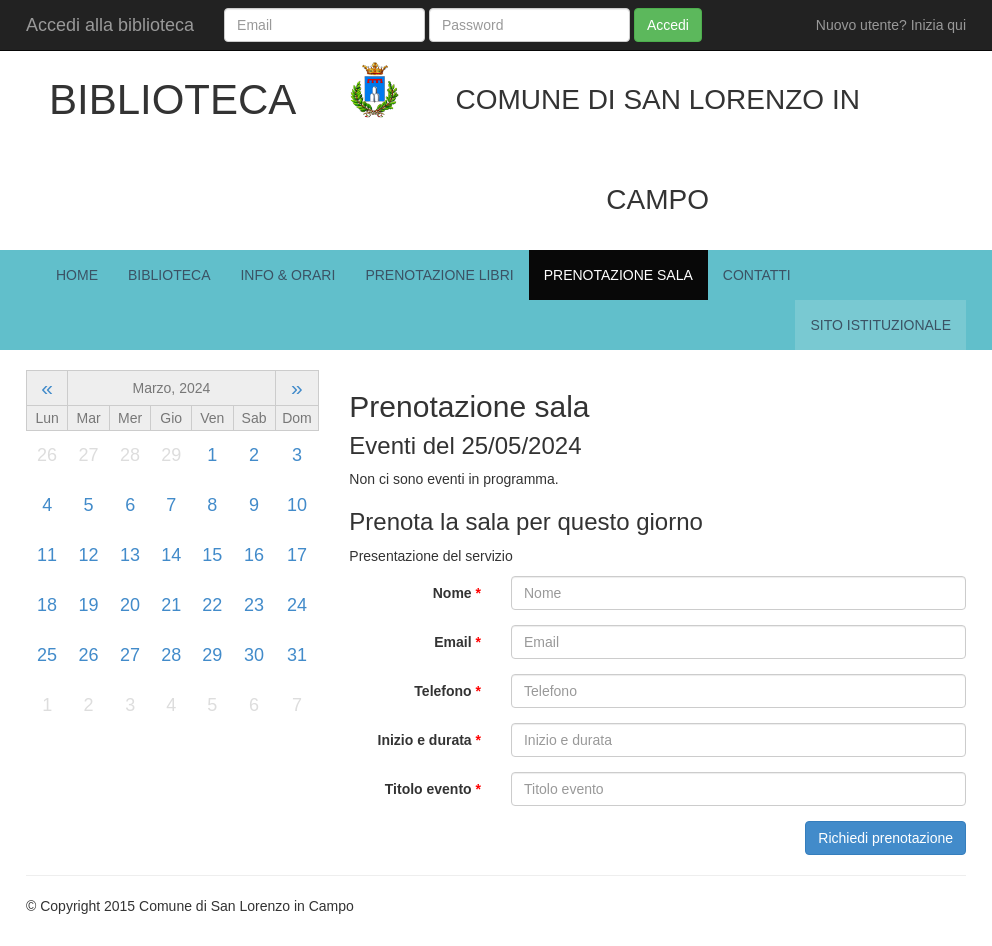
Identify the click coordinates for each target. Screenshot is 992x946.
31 (297, 655)
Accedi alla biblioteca (110, 25)
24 (297, 605)
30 (254, 655)
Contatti (757, 275)
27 (130, 655)
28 (171, 655)
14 (171, 555)
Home (77, 275)
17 (297, 555)
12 (89, 555)
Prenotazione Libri (439, 275)
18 (47, 605)
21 (171, 605)
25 (47, 655)
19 (89, 605)
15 (212, 555)
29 (212, 655)
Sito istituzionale (880, 325)
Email (457, 642)
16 (254, 555)
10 (297, 505)
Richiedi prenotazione (885, 838)
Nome (457, 593)
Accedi (668, 25)
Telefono (447, 691)
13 (130, 555)
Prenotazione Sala (618, 275)
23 (254, 605)
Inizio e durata (429, 740)
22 (212, 605)
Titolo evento (433, 789)
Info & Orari (287, 275)
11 (47, 555)
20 (130, 605)
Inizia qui (938, 25)
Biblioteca (169, 275)
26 (89, 655)
